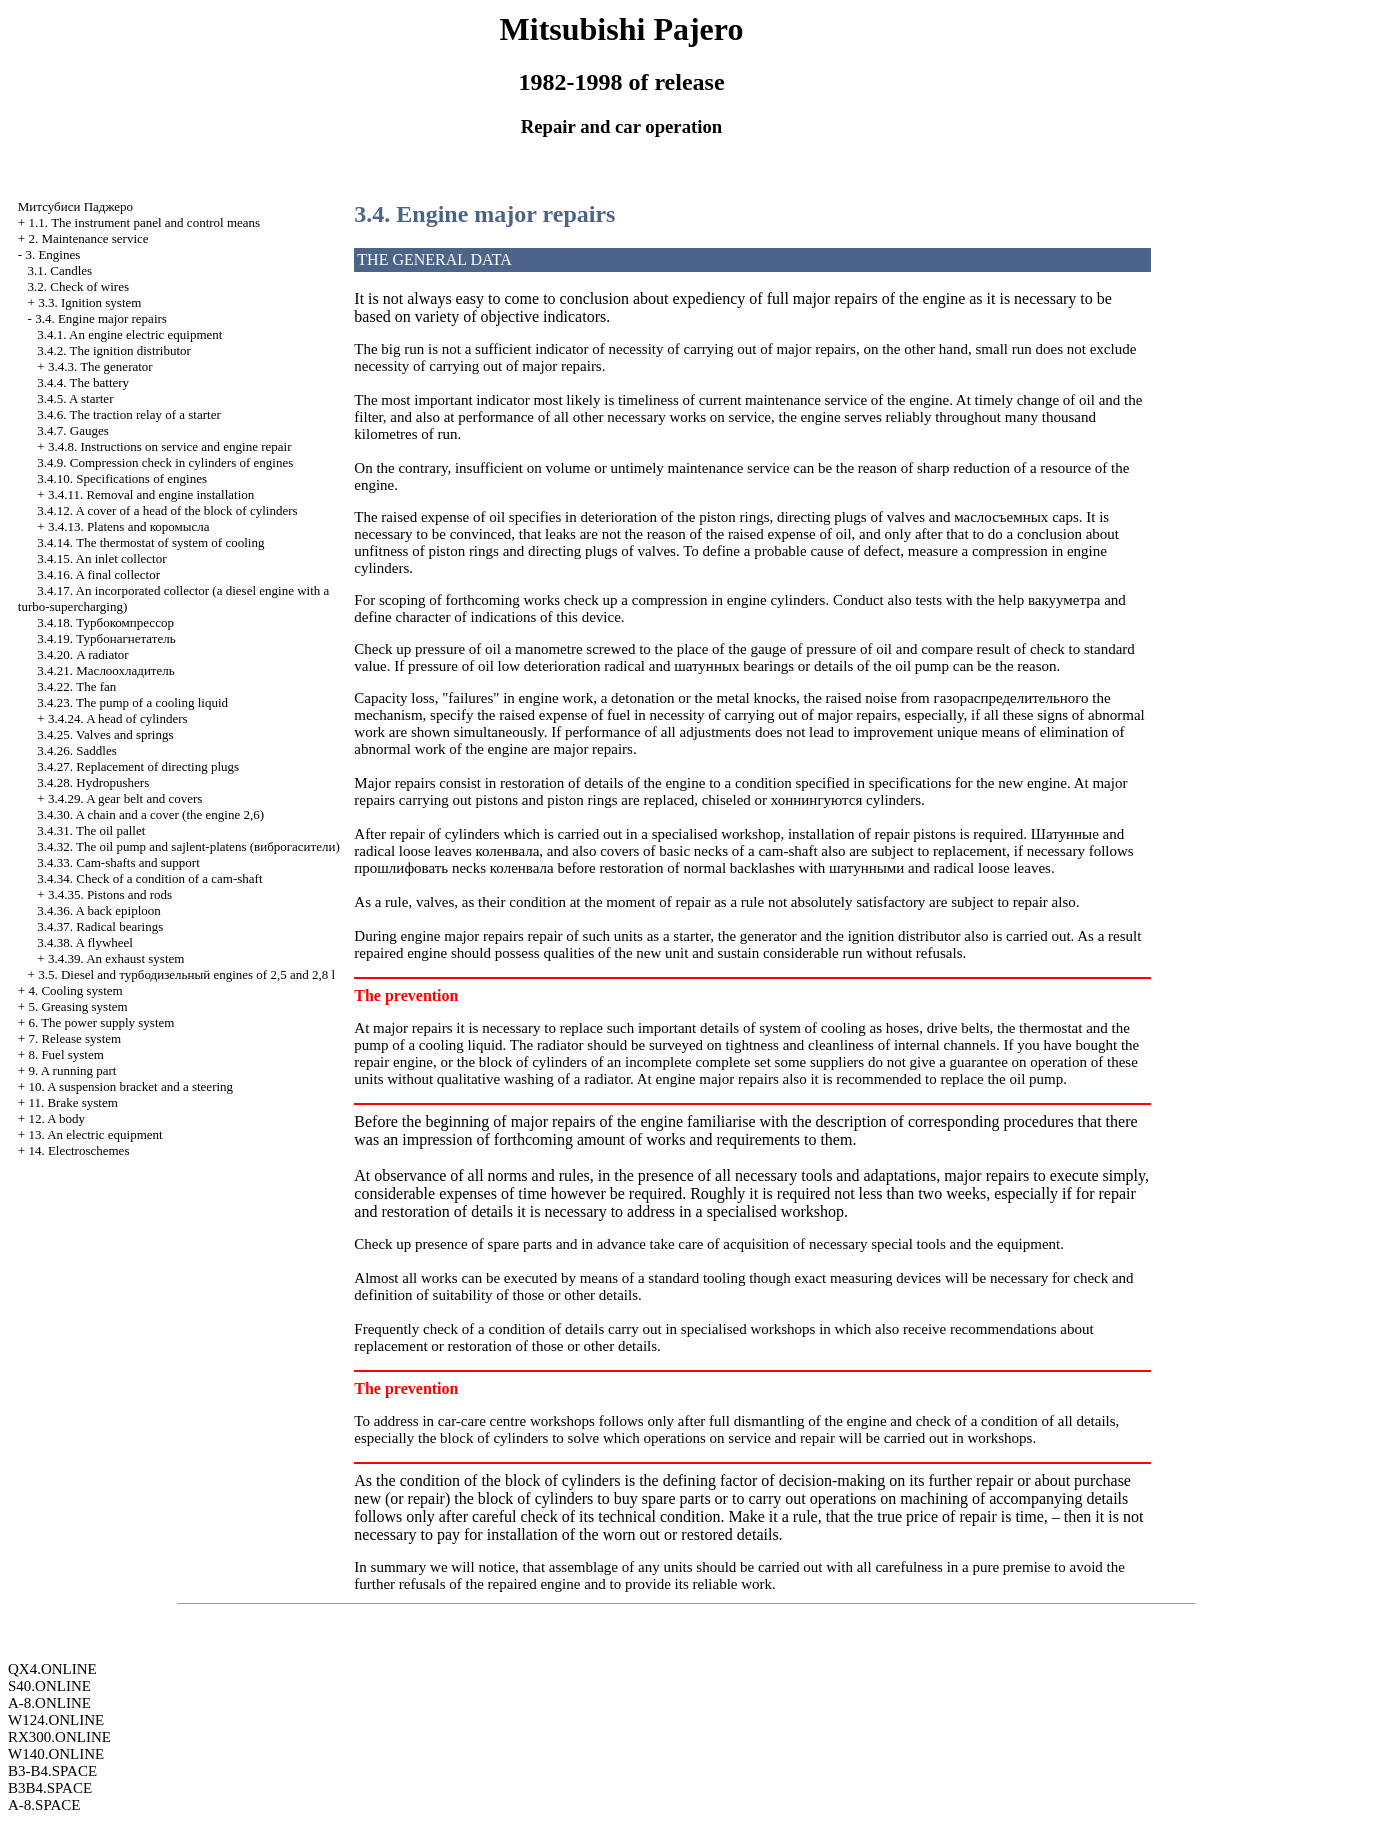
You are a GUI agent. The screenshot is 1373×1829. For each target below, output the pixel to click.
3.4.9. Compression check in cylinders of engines (165, 462)
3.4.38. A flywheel (85, 942)
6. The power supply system (101, 1022)
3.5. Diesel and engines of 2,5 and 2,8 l (186, 974)
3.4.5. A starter (75, 398)
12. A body (56, 1118)
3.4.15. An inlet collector (101, 558)
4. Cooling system (75, 990)
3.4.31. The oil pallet (91, 830)
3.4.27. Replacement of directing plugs (138, 766)
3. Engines (52, 254)
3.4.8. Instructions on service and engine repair (170, 446)
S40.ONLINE (49, 1686)
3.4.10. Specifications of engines (122, 478)
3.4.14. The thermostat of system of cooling (150, 542)
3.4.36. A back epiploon (99, 910)
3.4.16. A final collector (98, 574)
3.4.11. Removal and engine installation (151, 494)
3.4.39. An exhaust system (116, 958)
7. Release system (74, 1038)
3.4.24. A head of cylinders (118, 718)
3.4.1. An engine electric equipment (129, 334)
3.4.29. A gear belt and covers (125, 798)
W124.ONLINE (56, 1720)
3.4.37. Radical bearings (100, 926)
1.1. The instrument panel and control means (144, 222)
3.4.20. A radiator (82, 654)
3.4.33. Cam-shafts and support (118, 862)
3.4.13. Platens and (129, 526)
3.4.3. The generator (100, 366)
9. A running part (72, 1070)
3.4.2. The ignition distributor (114, 350)
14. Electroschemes (78, 1150)
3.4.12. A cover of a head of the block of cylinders (167, 510)
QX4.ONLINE (52, 1669)
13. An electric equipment (95, 1134)
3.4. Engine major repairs (101, 318)
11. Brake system (72, 1102)
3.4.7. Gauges (73, 430)
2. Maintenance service (88, 238)
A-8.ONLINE (49, 1703)
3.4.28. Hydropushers (93, 782)
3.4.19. (106, 638)
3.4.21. (105, 670)
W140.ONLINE (56, 1754)
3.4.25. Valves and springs (105, 734)
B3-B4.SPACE (52, 1771)
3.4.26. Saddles (76, 750)
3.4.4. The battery (83, 382)
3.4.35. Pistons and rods (110, 894)
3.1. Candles (60, 270)
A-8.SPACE (44, 1805)
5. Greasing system (77, 1006)
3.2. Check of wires (78, 286)
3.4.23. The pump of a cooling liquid (132, 702)
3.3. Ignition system (89, 302)
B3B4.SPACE (50, 1788)
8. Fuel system (65, 1054)
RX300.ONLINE (59, 1737)
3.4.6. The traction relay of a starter (129, 414)
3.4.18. (105, 622)
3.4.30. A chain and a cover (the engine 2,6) (150, 814)
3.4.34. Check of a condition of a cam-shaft (149, 878)
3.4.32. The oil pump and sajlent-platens (188, 846)
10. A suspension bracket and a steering (130, 1086)
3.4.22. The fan (76, 686)
